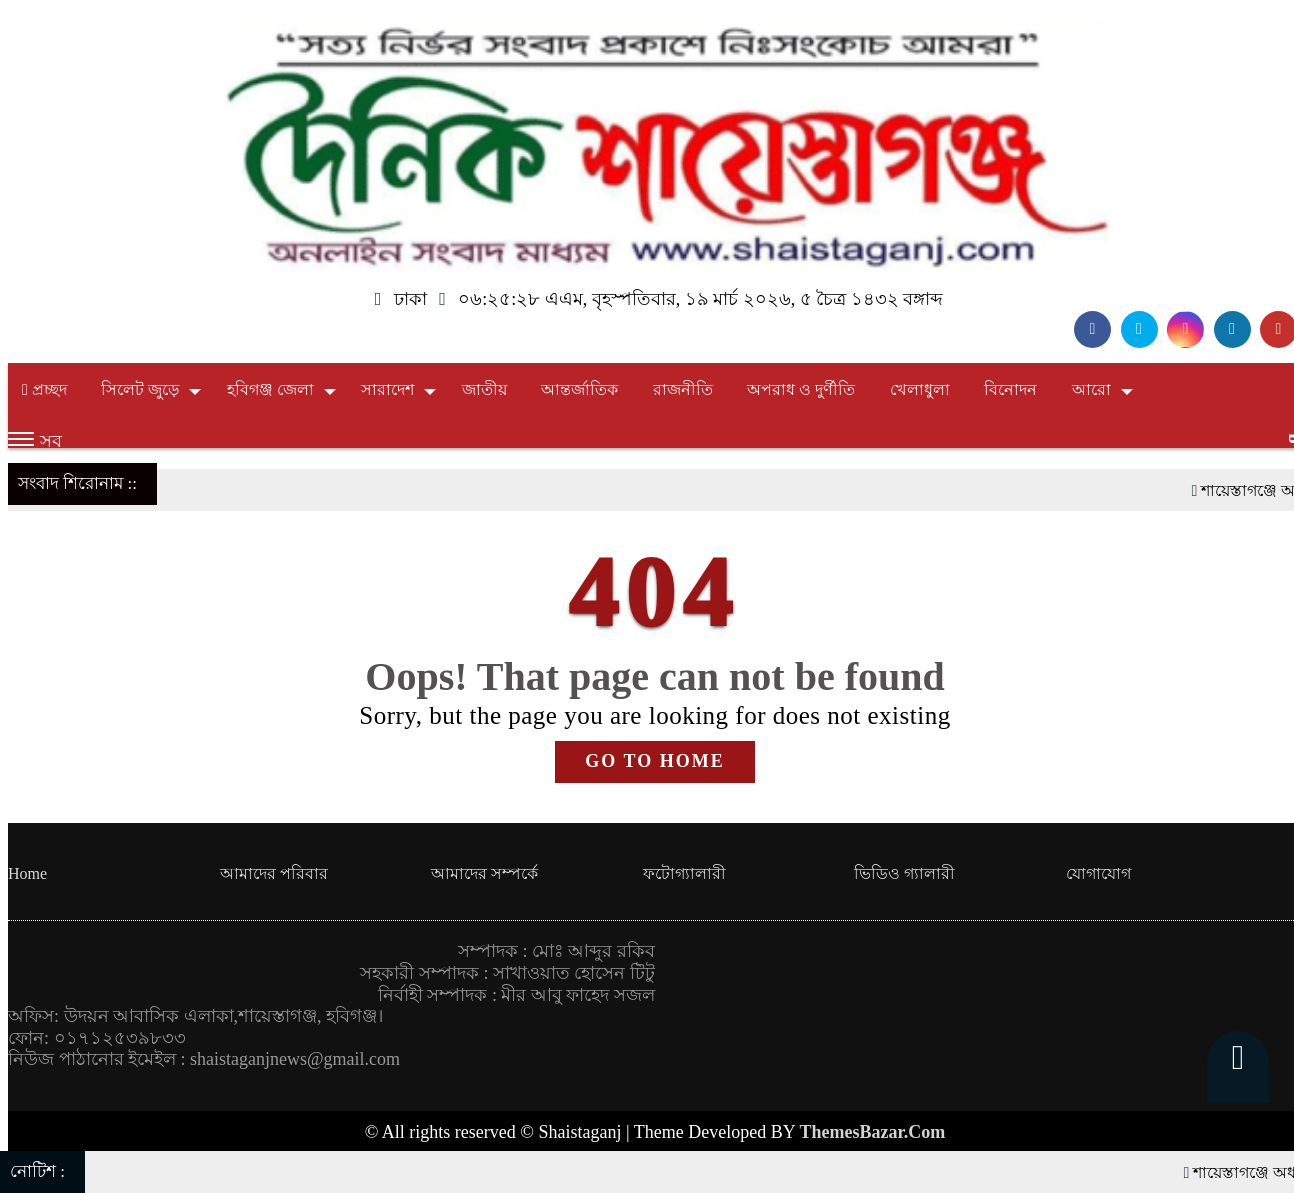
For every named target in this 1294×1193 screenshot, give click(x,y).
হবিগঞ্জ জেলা (270, 389)
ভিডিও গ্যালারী (904, 873)
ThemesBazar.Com (873, 1132)
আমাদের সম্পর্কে (484, 873)
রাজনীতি (683, 389)
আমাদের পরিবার (274, 873)
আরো (1091, 389)
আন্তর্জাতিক (579, 389)
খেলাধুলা (920, 389)
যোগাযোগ (1098, 873)
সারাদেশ (387, 389)
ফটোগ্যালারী (684, 873)
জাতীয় (484, 389)
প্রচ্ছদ (44, 389)
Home (27, 873)
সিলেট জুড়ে (140, 389)
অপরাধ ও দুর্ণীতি (801, 389)
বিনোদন (1010, 389)
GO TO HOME (654, 761)
